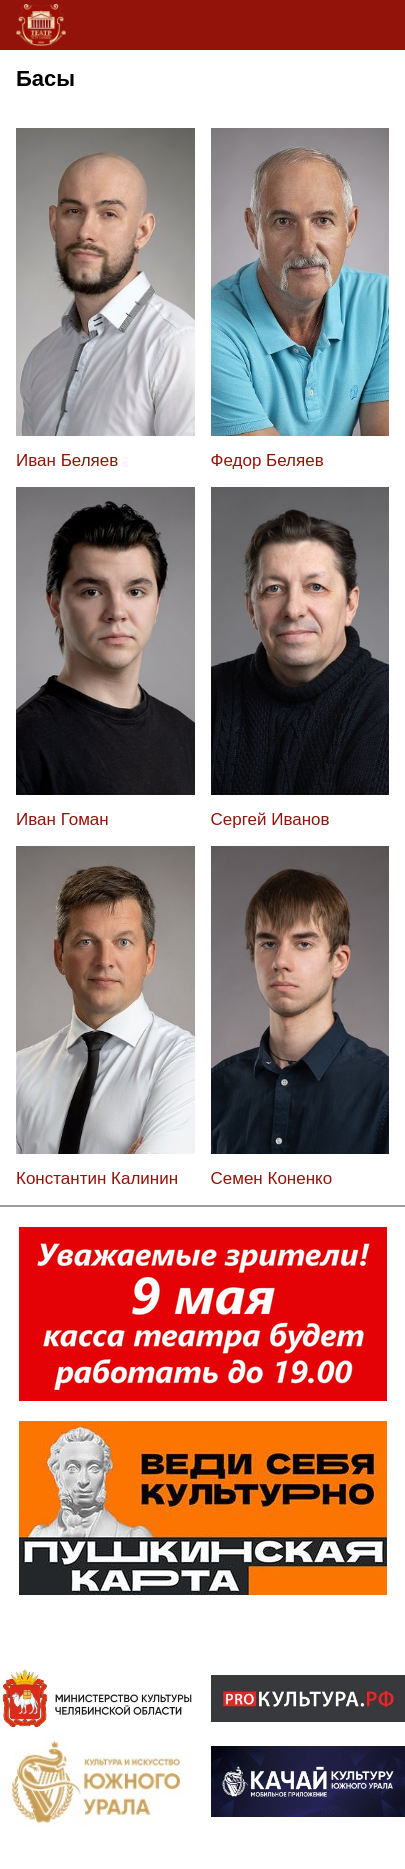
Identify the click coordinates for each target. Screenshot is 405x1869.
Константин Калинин (97, 1178)
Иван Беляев (67, 460)
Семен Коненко (272, 1178)
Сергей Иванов (270, 819)
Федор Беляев (267, 460)
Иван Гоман (62, 819)
